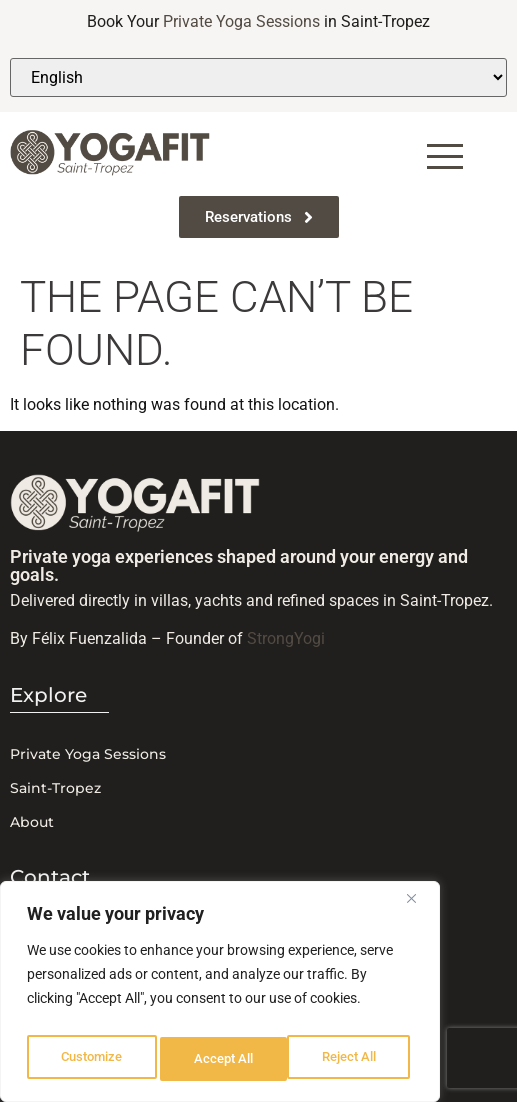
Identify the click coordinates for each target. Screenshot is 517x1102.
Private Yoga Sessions (241, 21)
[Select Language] (258, 77)
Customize (91, 1059)
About (32, 822)
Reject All (222, 1059)
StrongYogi (286, 638)
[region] (220, 997)
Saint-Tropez (55, 788)
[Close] (419, 909)
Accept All (352, 1059)
